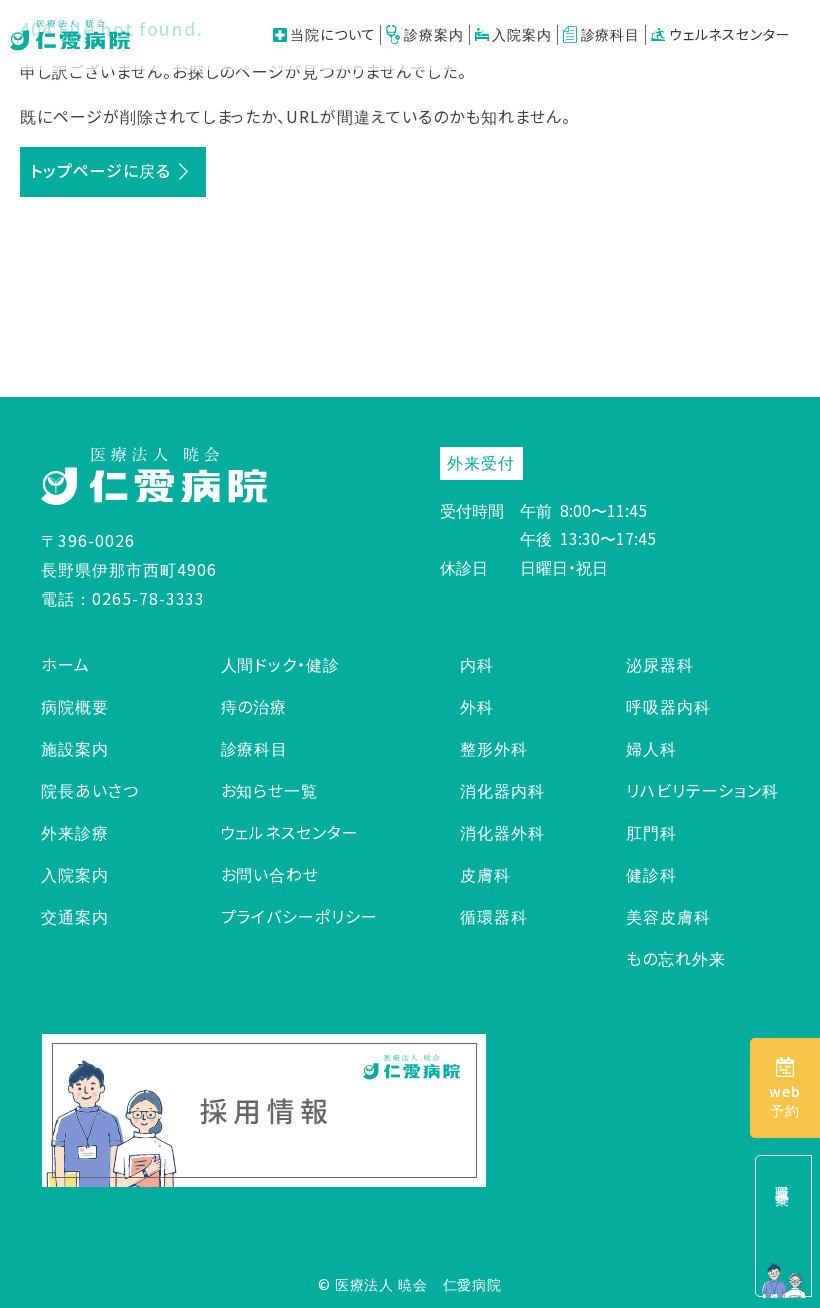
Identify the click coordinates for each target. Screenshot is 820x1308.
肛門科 (651, 832)
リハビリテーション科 (702, 790)
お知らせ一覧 (270, 790)
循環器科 (494, 916)
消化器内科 (502, 790)
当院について (324, 34)
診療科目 (601, 34)
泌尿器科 (660, 664)
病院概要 (75, 706)
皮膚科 (485, 874)
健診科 (651, 874)
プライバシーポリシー (300, 916)
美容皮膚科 (668, 916)
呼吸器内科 (668, 706)
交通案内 (75, 916)
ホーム (65, 664)
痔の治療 (254, 706)
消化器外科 (502, 832)
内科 (477, 664)
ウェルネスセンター (720, 34)
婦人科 (651, 748)
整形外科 (494, 748)
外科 (477, 706)
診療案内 (424, 34)
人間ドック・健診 (281, 664)
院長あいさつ (90, 790)
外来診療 (75, 832)
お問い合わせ (270, 874)
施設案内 (75, 748)
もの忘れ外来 (676, 958)
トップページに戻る (100, 170)
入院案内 (513, 34)
